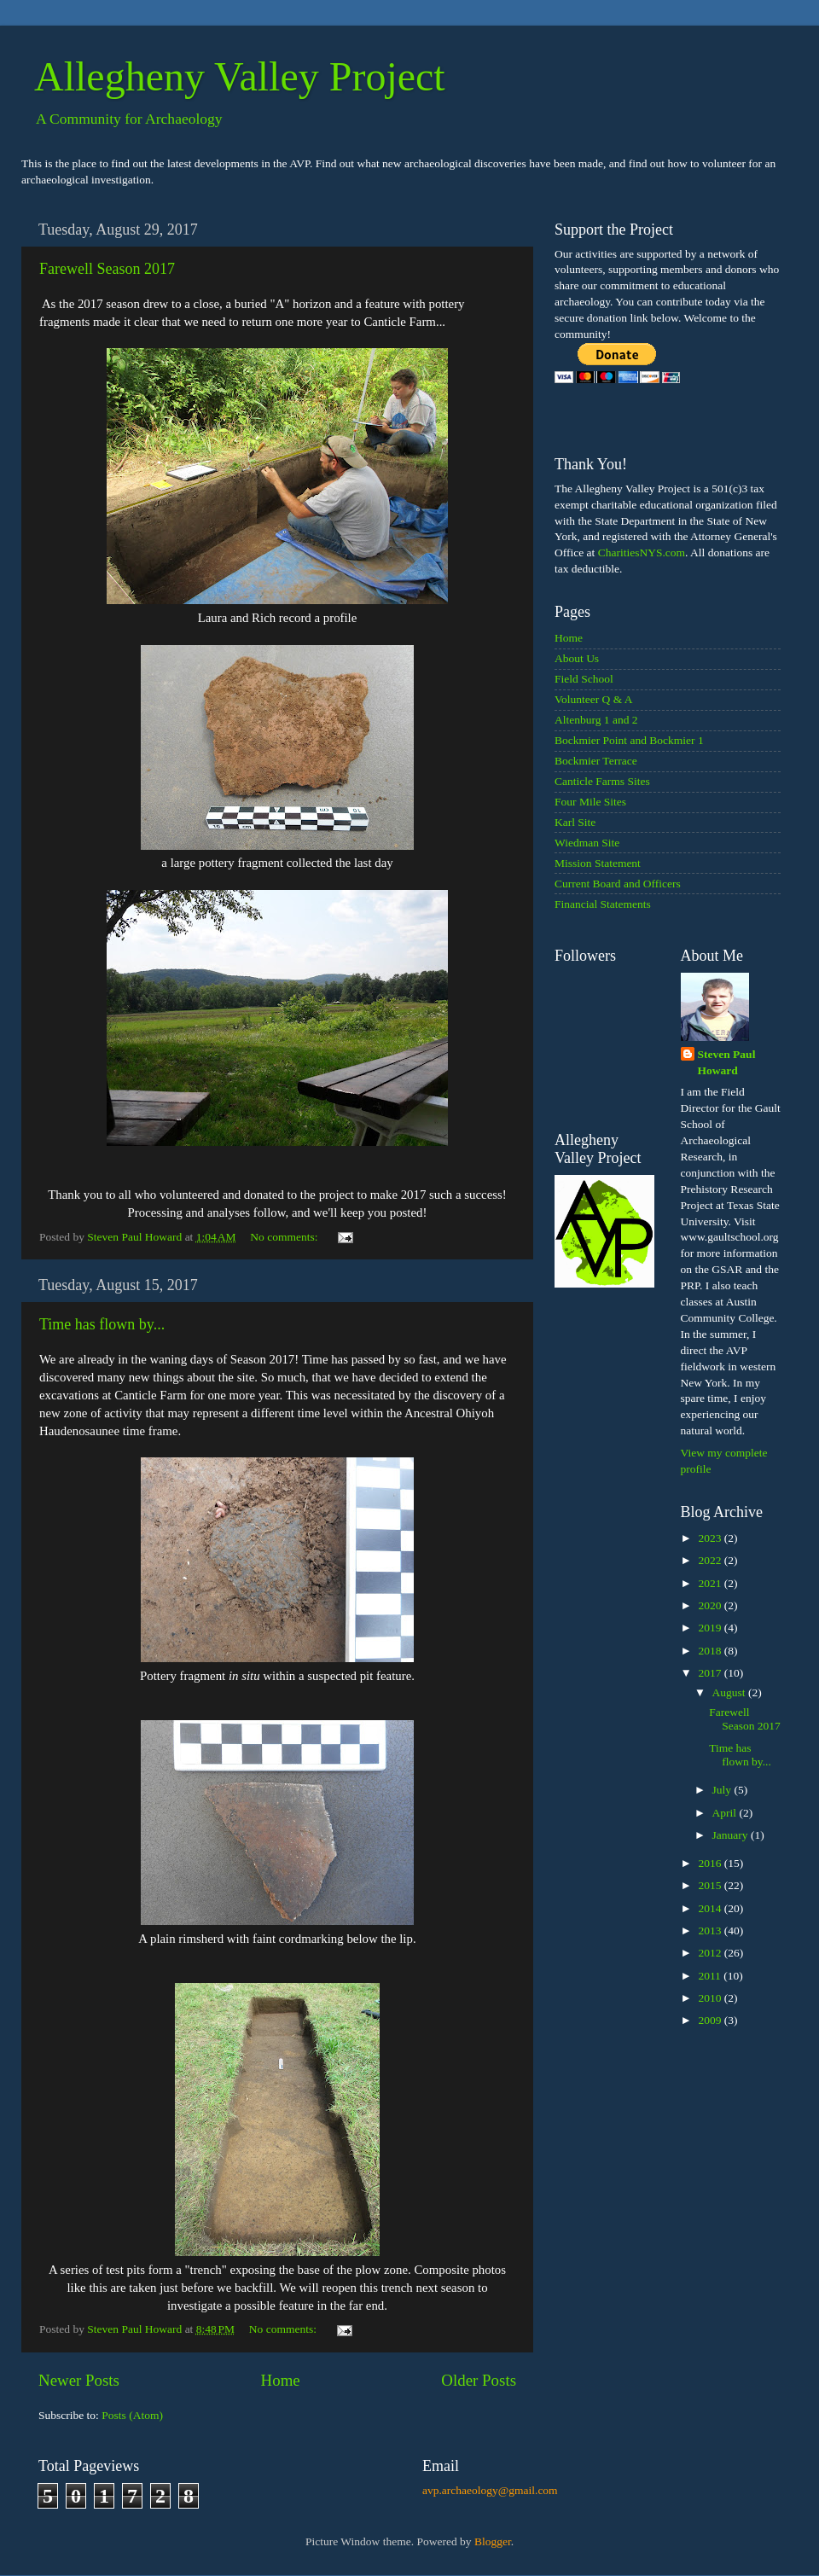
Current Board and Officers (618, 883)
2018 (710, 1650)
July (723, 1789)
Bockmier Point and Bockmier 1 (629, 740)
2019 (710, 1627)
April (726, 1812)
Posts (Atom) (132, 2415)
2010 (710, 1998)
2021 (710, 1583)
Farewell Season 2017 (107, 268)
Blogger (492, 2541)
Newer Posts (78, 2380)
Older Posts (478, 2380)
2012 (710, 1952)
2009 (710, 2020)
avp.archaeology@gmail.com (490, 2490)
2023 (710, 1538)
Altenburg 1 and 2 (596, 719)
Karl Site (575, 822)
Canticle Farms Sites (602, 781)
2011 (710, 1975)
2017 (710, 1672)
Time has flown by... (102, 1324)
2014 (710, 1908)
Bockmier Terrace (596, 760)
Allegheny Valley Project (239, 76)
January (731, 1835)
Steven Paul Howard (727, 1062)
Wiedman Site (587, 842)
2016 (710, 1863)
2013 (710, 1930)
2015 (710, 1885)
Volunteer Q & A (594, 699)
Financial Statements (603, 904)
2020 (710, 1605)
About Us (577, 658)
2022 (710, 1560)
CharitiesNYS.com (641, 552)
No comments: (285, 1236)
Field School (584, 678)
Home (280, 2380)
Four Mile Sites (590, 801)
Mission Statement (598, 863)
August (730, 1692)
